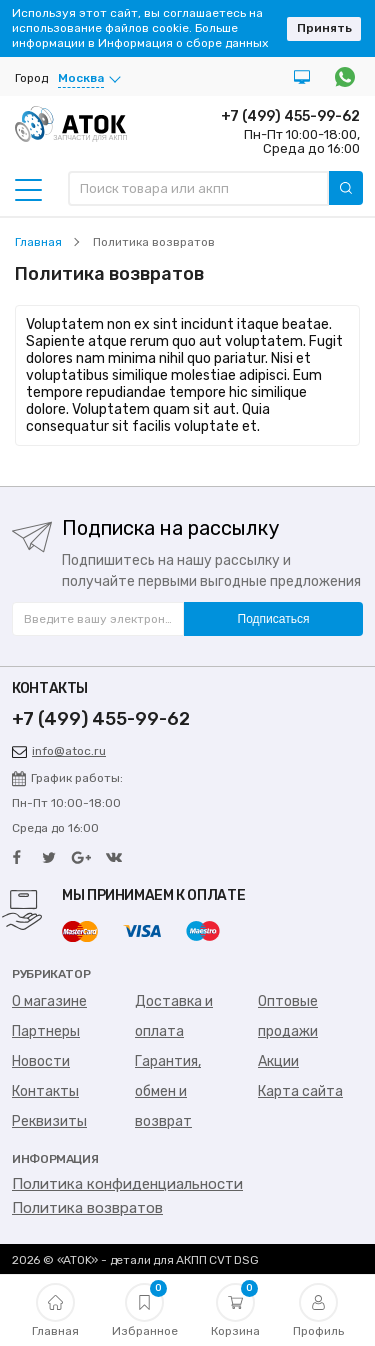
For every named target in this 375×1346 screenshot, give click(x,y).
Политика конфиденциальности (127, 1184)
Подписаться (274, 619)
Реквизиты (49, 1121)
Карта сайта (300, 1091)
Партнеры (46, 1031)
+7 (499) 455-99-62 (290, 116)
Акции (278, 1061)
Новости (41, 1061)
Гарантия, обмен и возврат (168, 1091)
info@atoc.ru (59, 751)
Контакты (45, 1091)
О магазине (49, 1001)
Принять (324, 28)
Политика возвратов (87, 1208)
